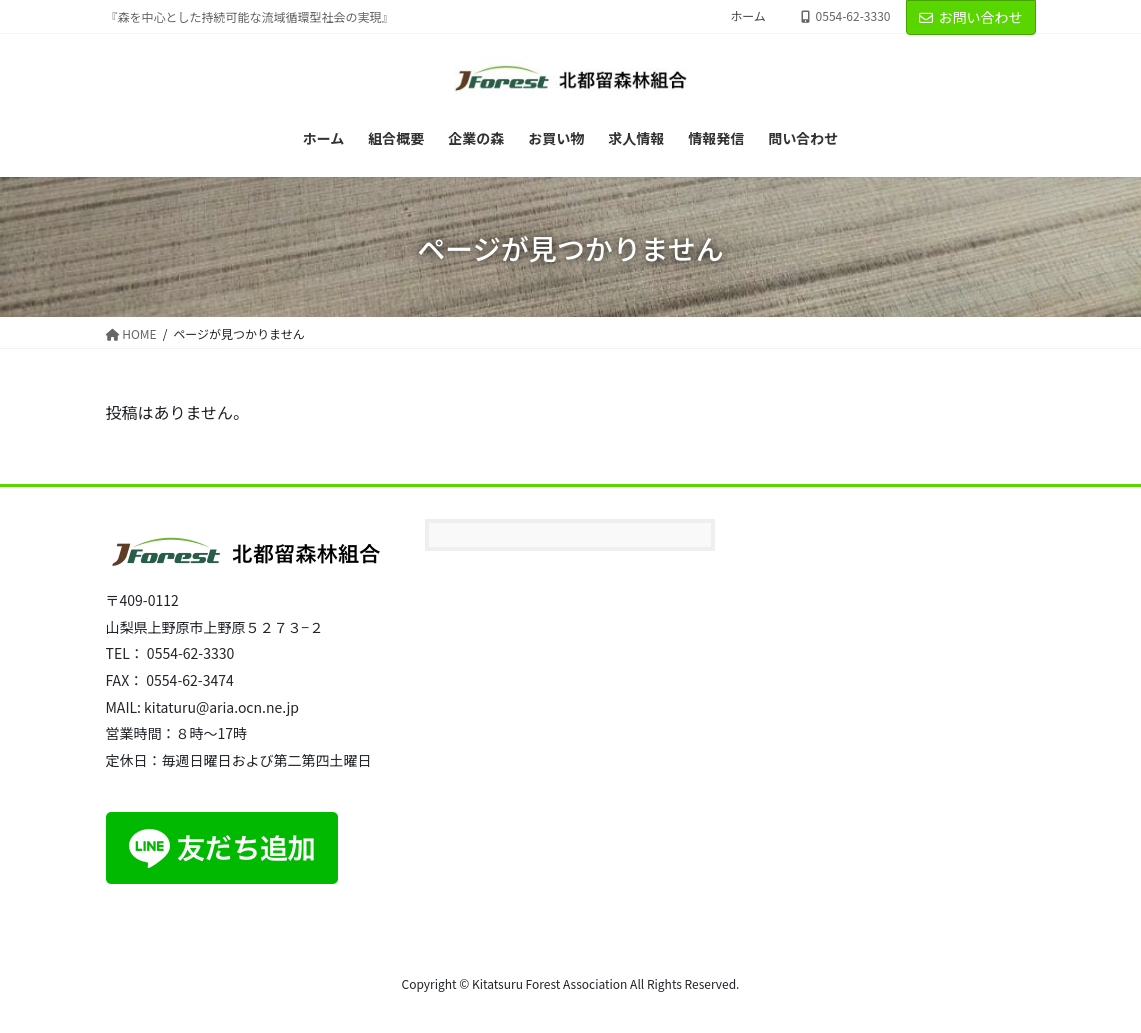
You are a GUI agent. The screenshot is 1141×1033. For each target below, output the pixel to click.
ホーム (748, 16)
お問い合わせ (971, 17)
